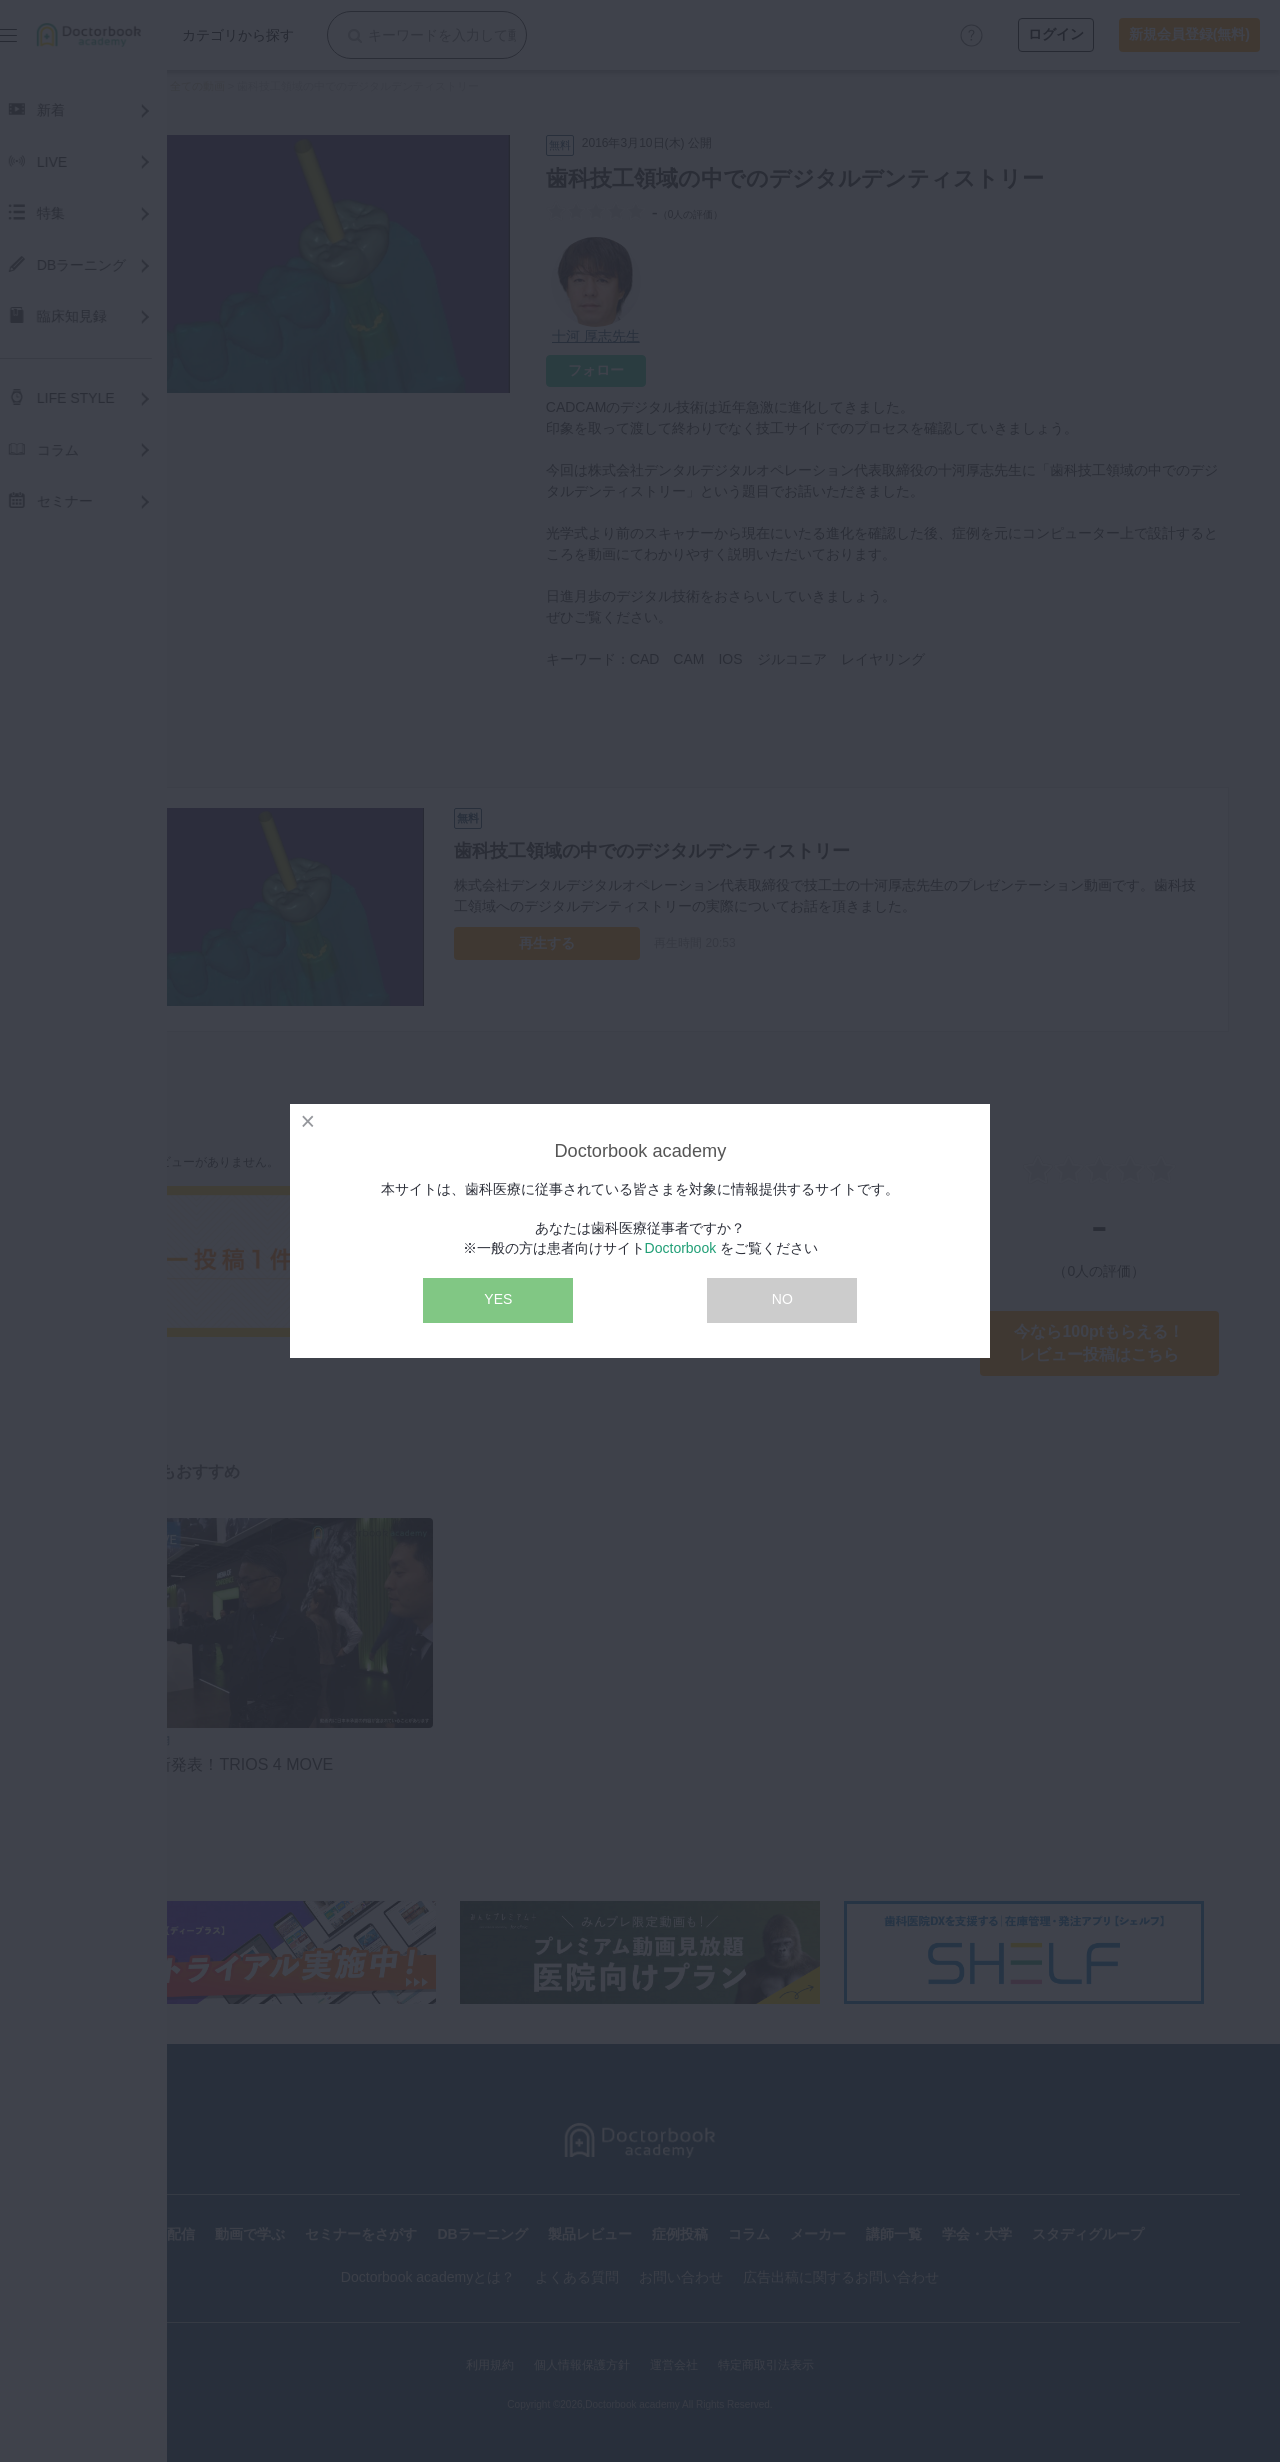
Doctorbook (681, 1248)
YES (498, 1299)
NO (782, 1299)
